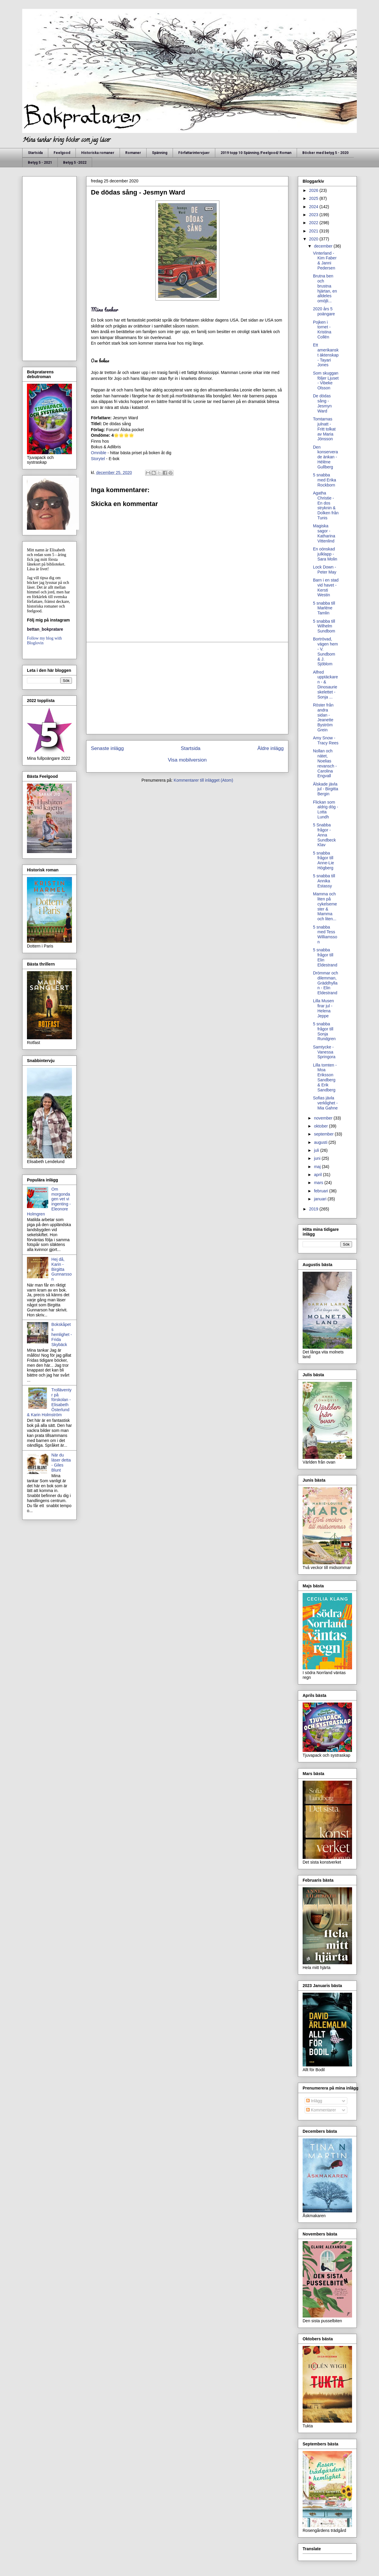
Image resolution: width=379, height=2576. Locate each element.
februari (321, 1191)
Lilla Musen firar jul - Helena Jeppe (323, 1008)
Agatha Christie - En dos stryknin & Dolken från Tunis (326, 505)
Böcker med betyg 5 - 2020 (325, 153)
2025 (314, 198)
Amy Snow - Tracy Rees (325, 740)
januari (320, 1199)
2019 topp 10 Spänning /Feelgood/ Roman (256, 153)
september (324, 1134)
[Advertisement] (187, 688)
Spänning (159, 153)
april (318, 1174)
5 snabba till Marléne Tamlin (324, 608)
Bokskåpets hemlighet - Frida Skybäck (62, 1334)
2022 (314, 222)
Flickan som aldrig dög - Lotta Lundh (325, 809)
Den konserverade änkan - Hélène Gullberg (325, 457)
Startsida (35, 153)
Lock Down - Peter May (324, 569)
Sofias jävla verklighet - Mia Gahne (325, 1103)
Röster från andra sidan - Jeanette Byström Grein (323, 717)
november (323, 1118)
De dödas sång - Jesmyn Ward (322, 403)
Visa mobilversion (187, 760)
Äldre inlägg (270, 748)
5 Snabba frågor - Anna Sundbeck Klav (324, 835)
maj (318, 1166)
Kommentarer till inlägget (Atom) (203, 780)
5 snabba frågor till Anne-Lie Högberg (323, 860)
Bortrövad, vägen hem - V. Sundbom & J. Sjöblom (325, 651)
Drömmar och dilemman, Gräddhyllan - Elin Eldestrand (325, 983)
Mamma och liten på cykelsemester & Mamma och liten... (325, 906)
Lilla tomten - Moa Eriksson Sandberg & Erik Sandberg (325, 1077)
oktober (321, 1126)
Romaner (133, 153)
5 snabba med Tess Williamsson (325, 934)
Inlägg (314, 2100)
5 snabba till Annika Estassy (324, 880)
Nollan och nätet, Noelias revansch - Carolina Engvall (325, 763)
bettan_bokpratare (45, 629)
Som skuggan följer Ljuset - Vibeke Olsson (326, 380)
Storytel (98, 458)
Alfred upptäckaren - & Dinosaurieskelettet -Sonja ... (325, 684)
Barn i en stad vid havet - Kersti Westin (325, 587)
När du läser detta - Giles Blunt (61, 1462)
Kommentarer (321, 2110)
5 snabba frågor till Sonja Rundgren (324, 1031)
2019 (314, 1209)
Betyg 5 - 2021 (40, 162)
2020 (314, 239)
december (323, 246)
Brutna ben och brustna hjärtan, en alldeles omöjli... (325, 288)
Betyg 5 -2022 (74, 162)
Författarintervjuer (194, 153)
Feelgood (62, 153)
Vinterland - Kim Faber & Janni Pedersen (325, 260)
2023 (314, 214)
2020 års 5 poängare (324, 311)
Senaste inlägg (107, 748)
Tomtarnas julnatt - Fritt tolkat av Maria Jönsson (324, 429)
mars (319, 1182)
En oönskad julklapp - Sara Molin (325, 554)
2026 (314, 190)
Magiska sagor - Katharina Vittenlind (324, 533)
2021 (314, 231)
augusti (321, 1142)
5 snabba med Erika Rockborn (324, 480)
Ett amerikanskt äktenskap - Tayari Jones (326, 355)
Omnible (98, 452)
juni (318, 1158)
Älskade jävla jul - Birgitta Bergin (325, 789)
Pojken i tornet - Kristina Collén (322, 329)
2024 (314, 206)
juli (317, 1150)
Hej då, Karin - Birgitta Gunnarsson (62, 1269)
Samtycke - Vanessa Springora (324, 1052)
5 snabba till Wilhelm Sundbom (324, 626)
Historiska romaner (97, 153)
